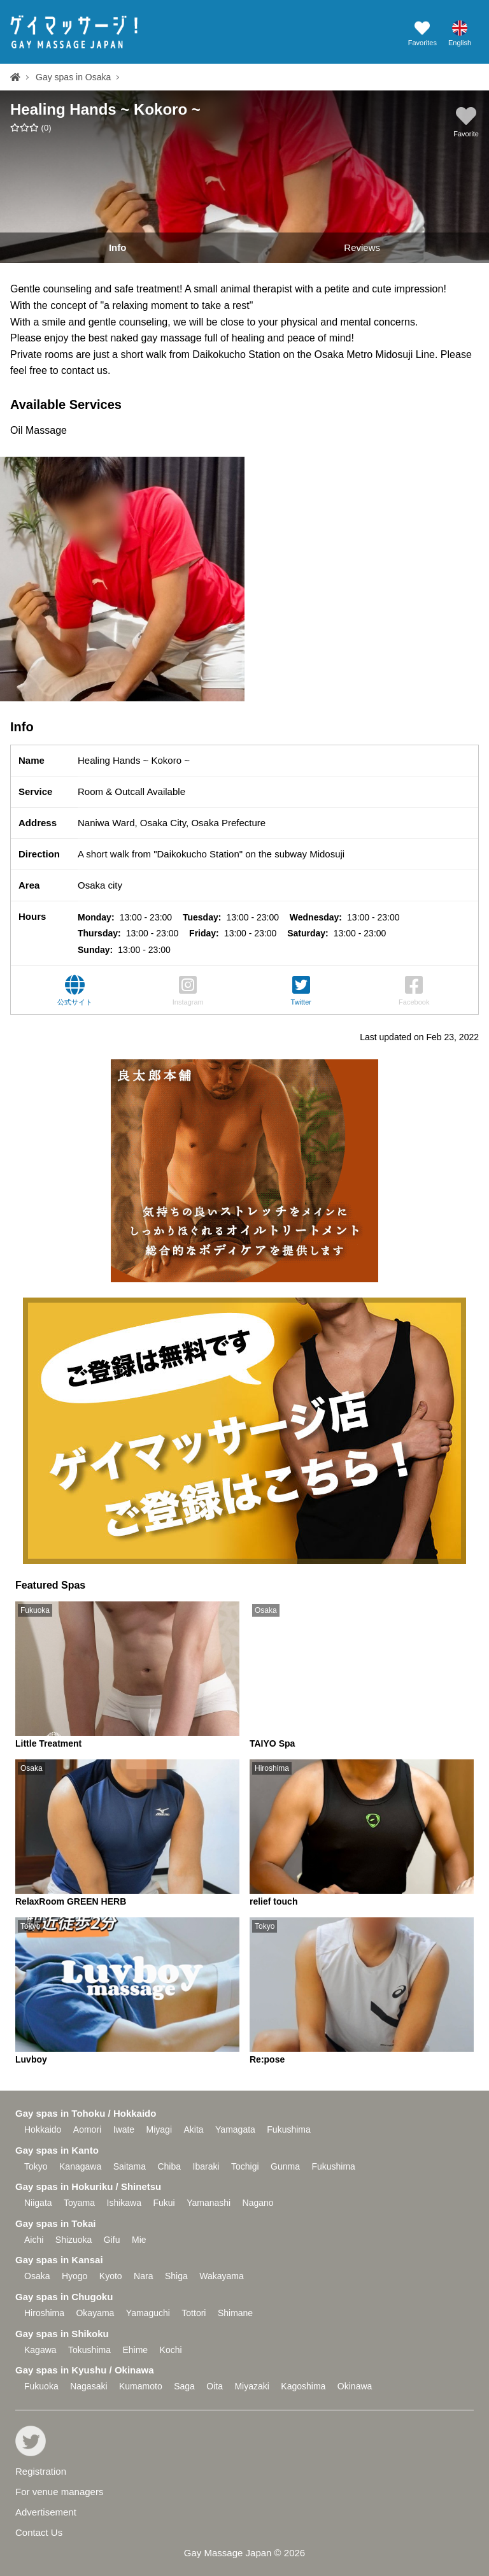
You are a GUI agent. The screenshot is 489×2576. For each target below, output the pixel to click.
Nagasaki (88, 2386)
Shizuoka (73, 2240)
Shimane (235, 2313)
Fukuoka (41, 2386)
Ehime (135, 2350)
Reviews (362, 247)
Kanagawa (80, 2166)
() (31, 127)
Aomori (87, 2129)
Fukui (163, 2203)
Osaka (37, 2276)
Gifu (112, 2240)
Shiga (176, 2276)
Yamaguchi (148, 2313)
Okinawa (354, 2386)
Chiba (169, 2166)
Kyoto (110, 2276)
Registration (40, 2471)
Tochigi (245, 2166)
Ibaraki (206, 2166)
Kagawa (40, 2350)
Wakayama (221, 2276)
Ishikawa (124, 2203)
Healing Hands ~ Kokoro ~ (105, 109)
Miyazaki (251, 2386)
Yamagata (235, 2129)
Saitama (129, 2166)
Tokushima (89, 2350)
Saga (184, 2386)
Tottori (193, 2313)
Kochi (171, 2350)
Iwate (123, 2129)
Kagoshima (303, 2386)
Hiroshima (44, 2313)
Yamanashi (208, 2203)
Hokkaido (42, 2129)
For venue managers (59, 2491)
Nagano (258, 2203)
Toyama (79, 2203)
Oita (214, 2386)
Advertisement (45, 2512)
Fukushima (288, 2129)
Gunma (285, 2166)
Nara (143, 2276)
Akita (193, 2129)
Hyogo (74, 2276)
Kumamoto (140, 2386)
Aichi (33, 2240)
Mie (139, 2240)
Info (118, 247)
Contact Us (38, 2532)
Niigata (38, 2203)
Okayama (95, 2313)
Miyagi (159, 2129)
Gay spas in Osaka (73, 77)
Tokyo (36, 2166)
